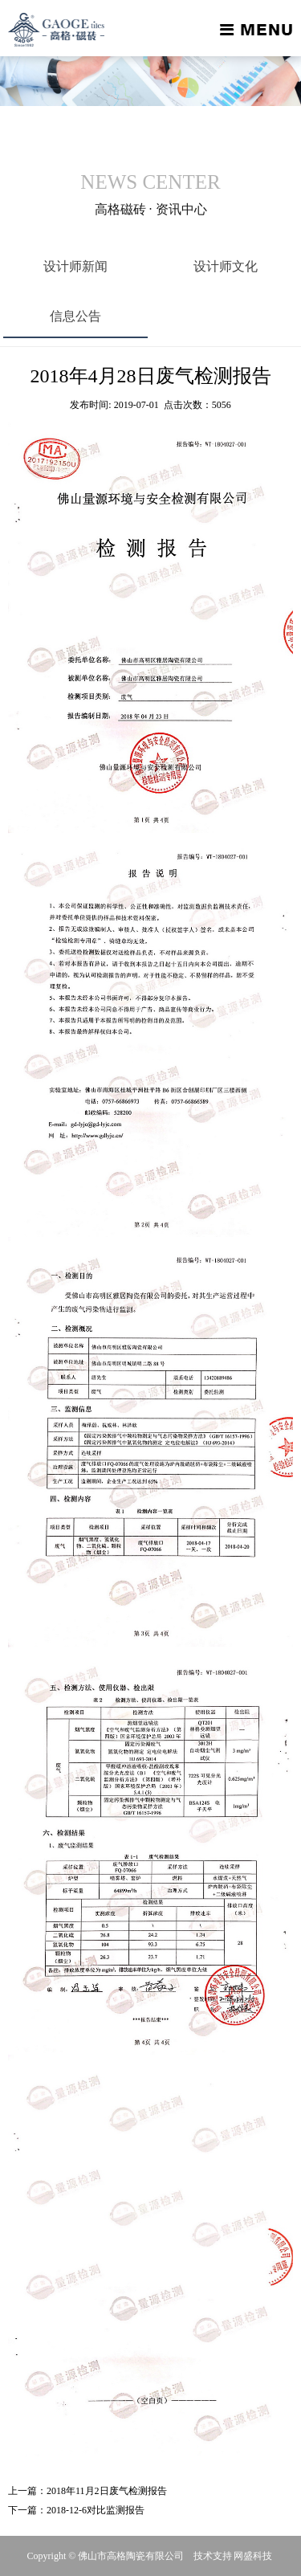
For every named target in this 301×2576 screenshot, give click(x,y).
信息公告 (75, 316)
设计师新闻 (75, 266)
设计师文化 (225, 266)
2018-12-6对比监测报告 (95, 2510)
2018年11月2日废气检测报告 (107, 2490)
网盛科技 (253, 2556)
